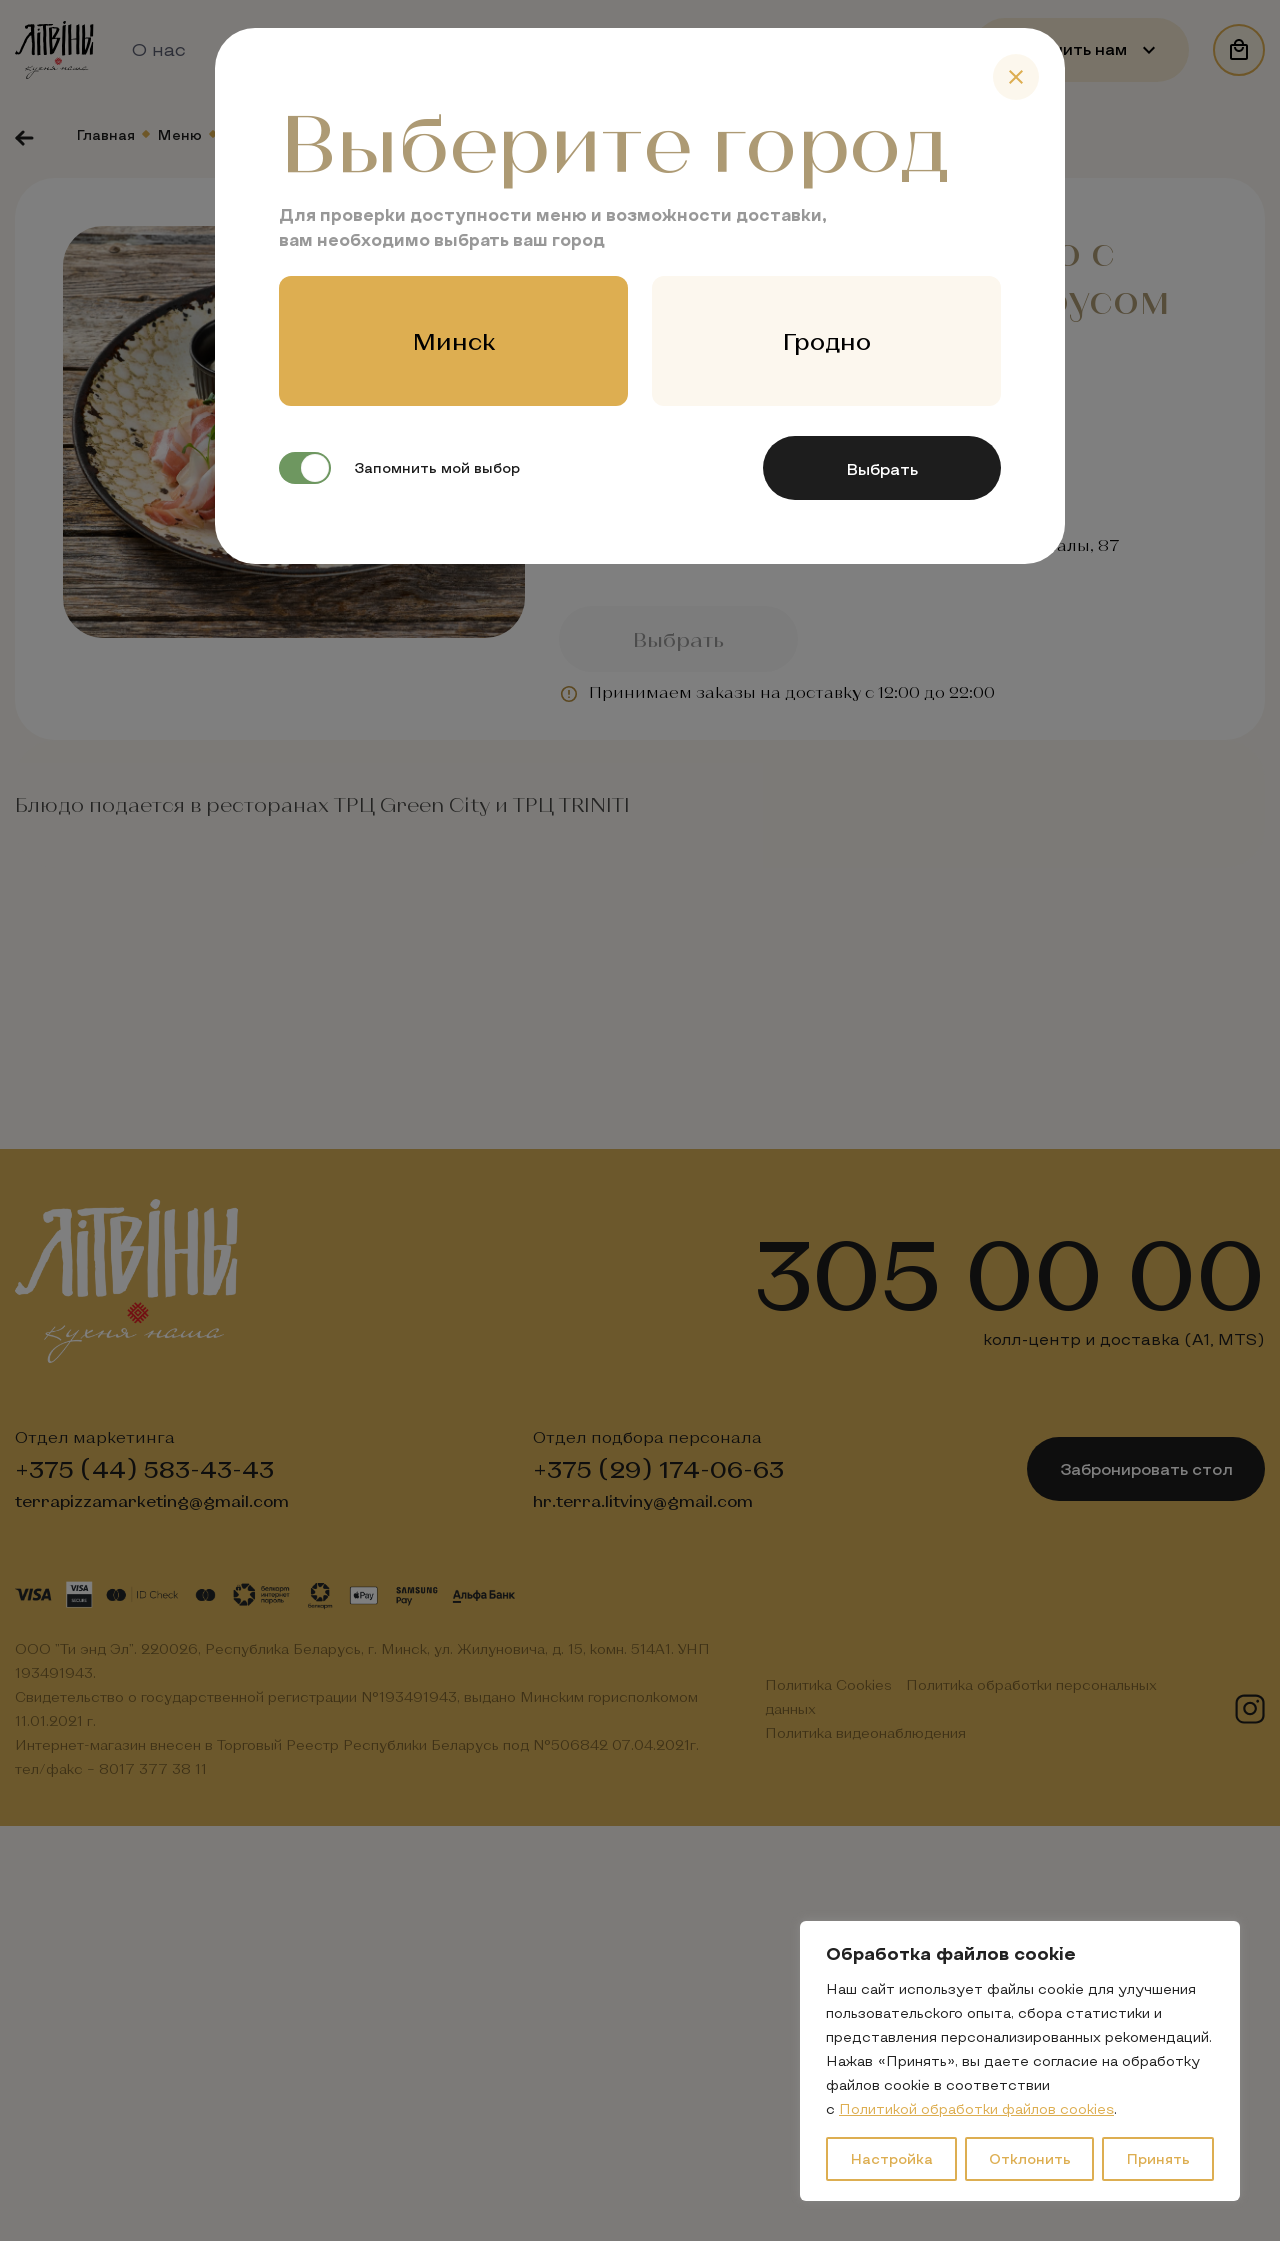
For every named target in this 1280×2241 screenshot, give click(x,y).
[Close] (1016, 77)
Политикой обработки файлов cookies (976, 2108)
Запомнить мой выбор (399, 468)
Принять (1158, 2158)
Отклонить (1030, 2158)
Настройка (891, 2158)
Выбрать (882, 468)
